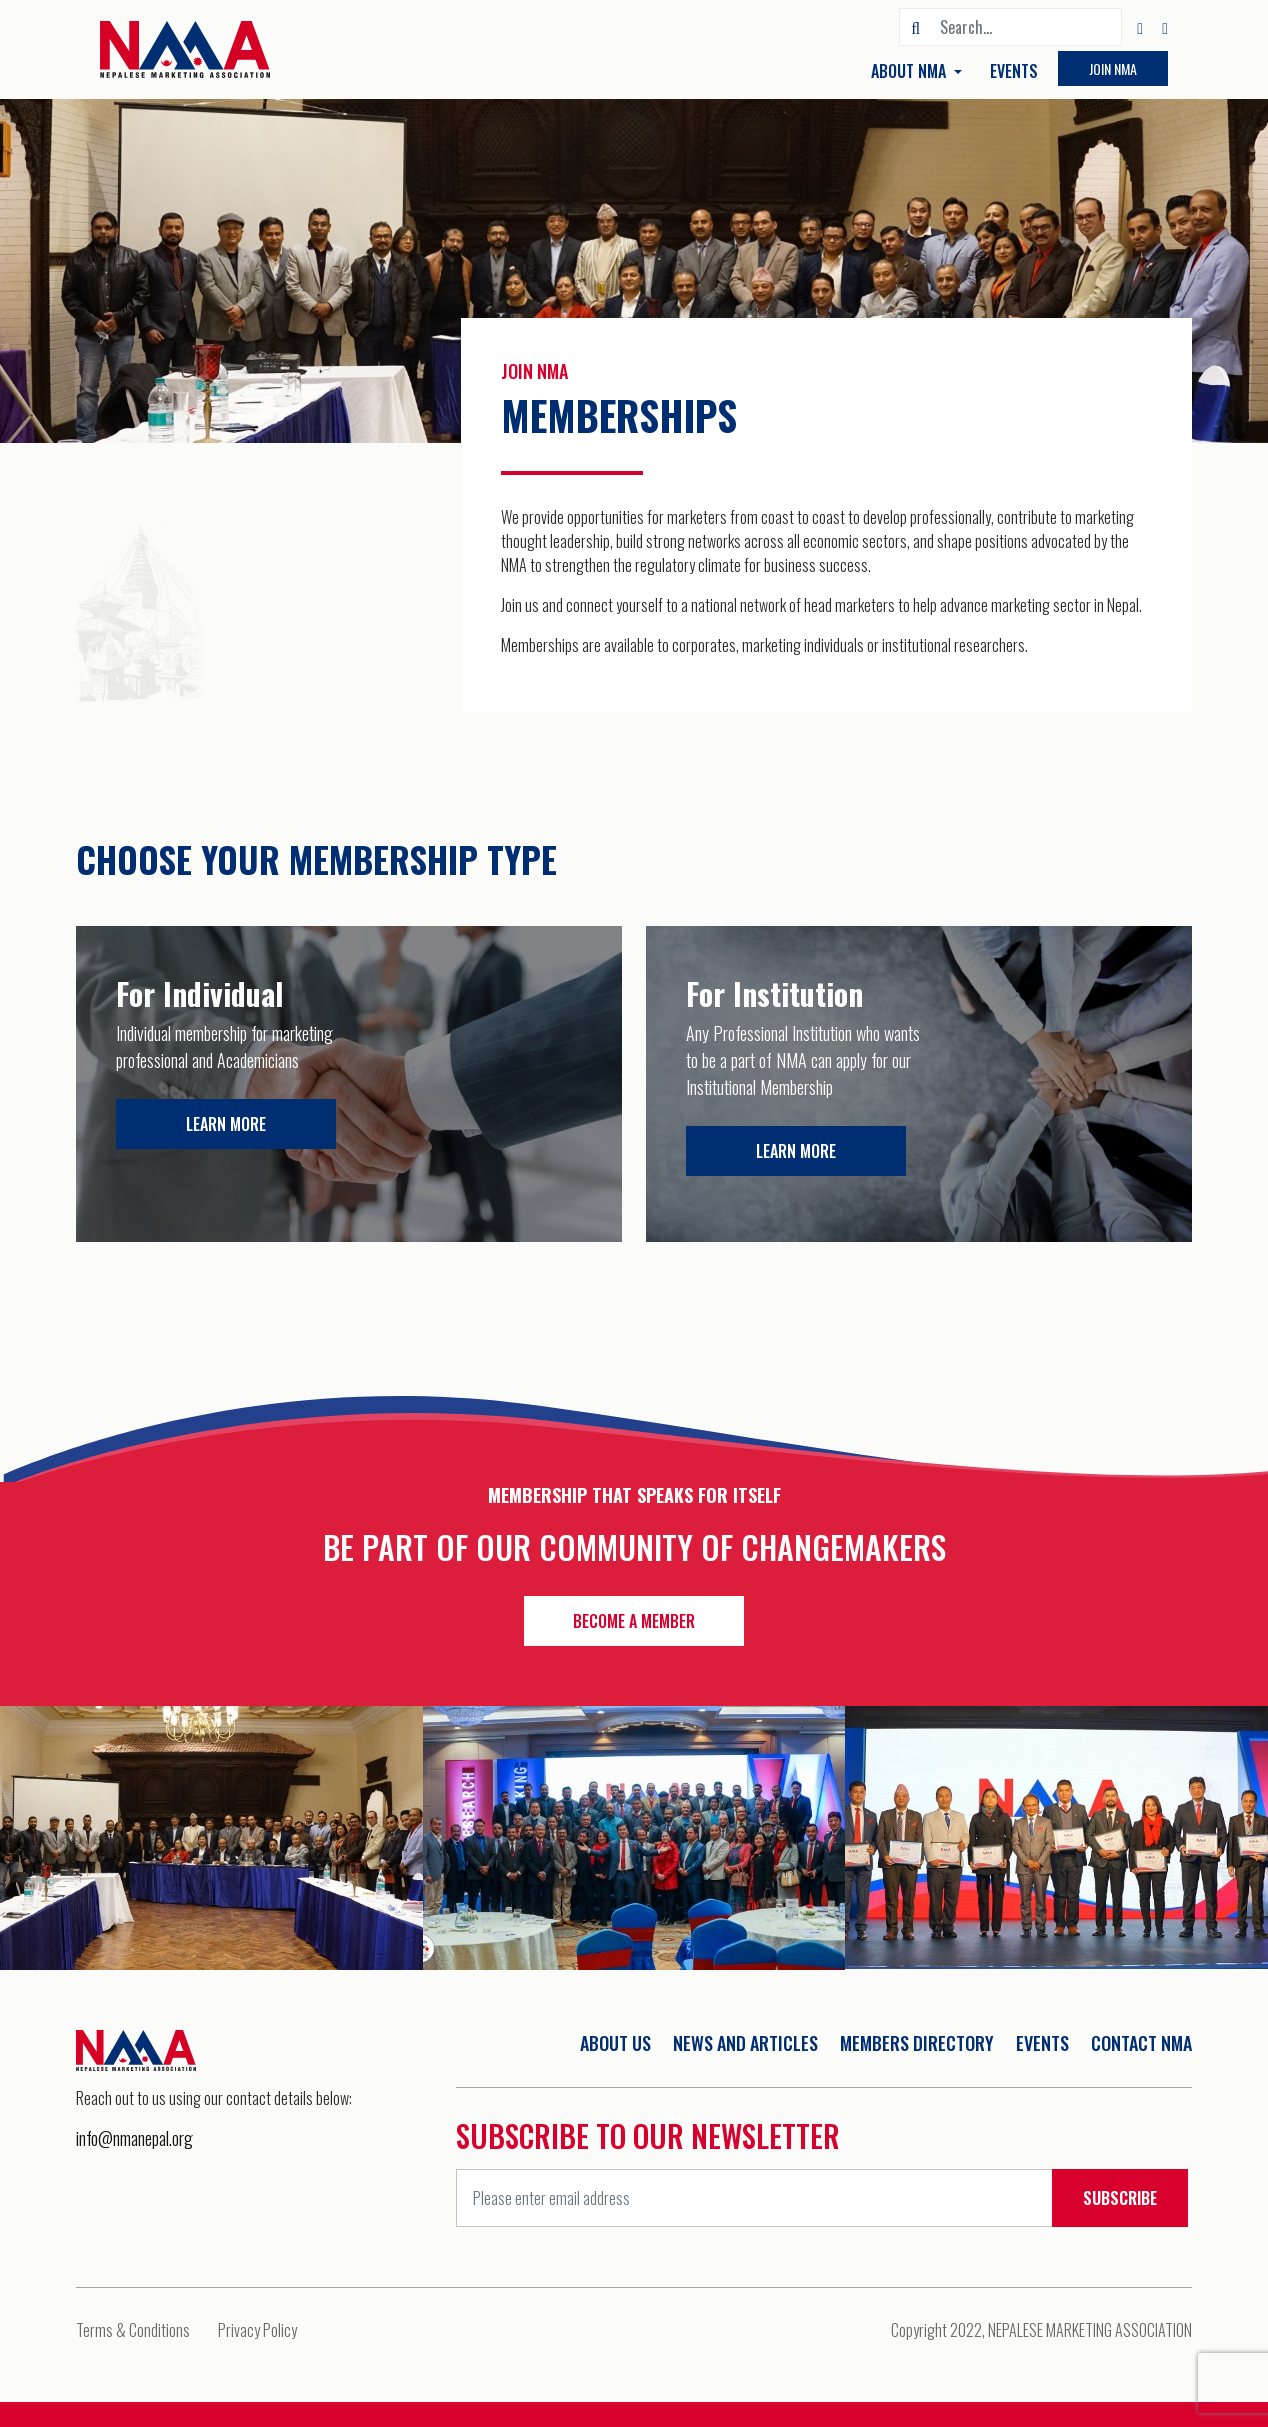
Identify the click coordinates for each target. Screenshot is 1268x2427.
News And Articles (745, 2043)
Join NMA (1113, 68)
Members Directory (917, 2043)
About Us (615, 2043)
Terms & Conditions (133, 2330)
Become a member (634, 1621)
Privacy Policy (257, 2330)
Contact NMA (1141, 2043)
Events (1014, 71)
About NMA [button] (910, 71)
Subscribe (1120, 2198)
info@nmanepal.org (134, 2138)
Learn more (226, 1124)
